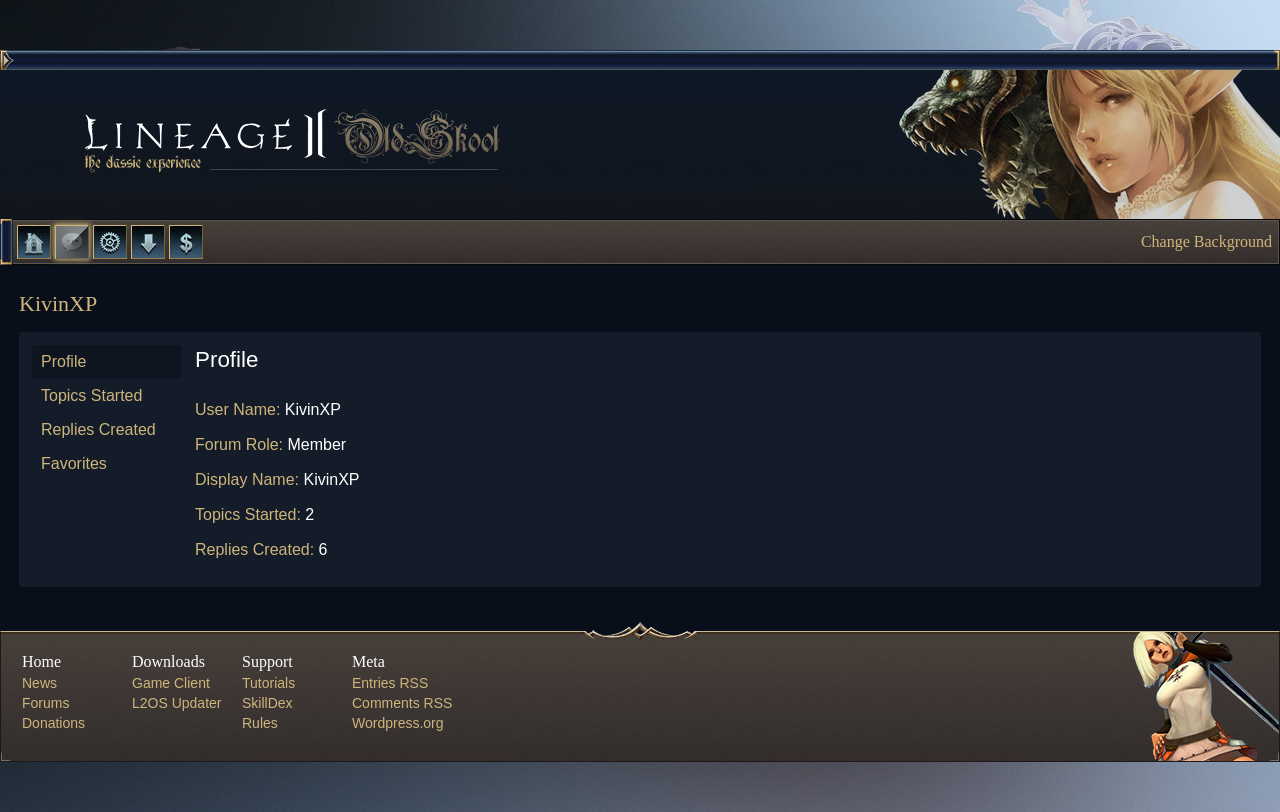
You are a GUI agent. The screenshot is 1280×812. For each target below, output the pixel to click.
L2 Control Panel (110, 242)
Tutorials (268, 683)
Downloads (148, 242)
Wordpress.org (398, 723)
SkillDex (267, 703)
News (39, 683)
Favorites (74, 463)
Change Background (1206, 241)
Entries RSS (390, 683)
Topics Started (91, 395)
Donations (53, 723)
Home (34, 242)
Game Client (171, 683)
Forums (72, 242)
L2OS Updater (177, 703)
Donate (186, 242)
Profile (63, 361)
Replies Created (98, 429)
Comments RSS (402, 703)
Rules (260, 723)
